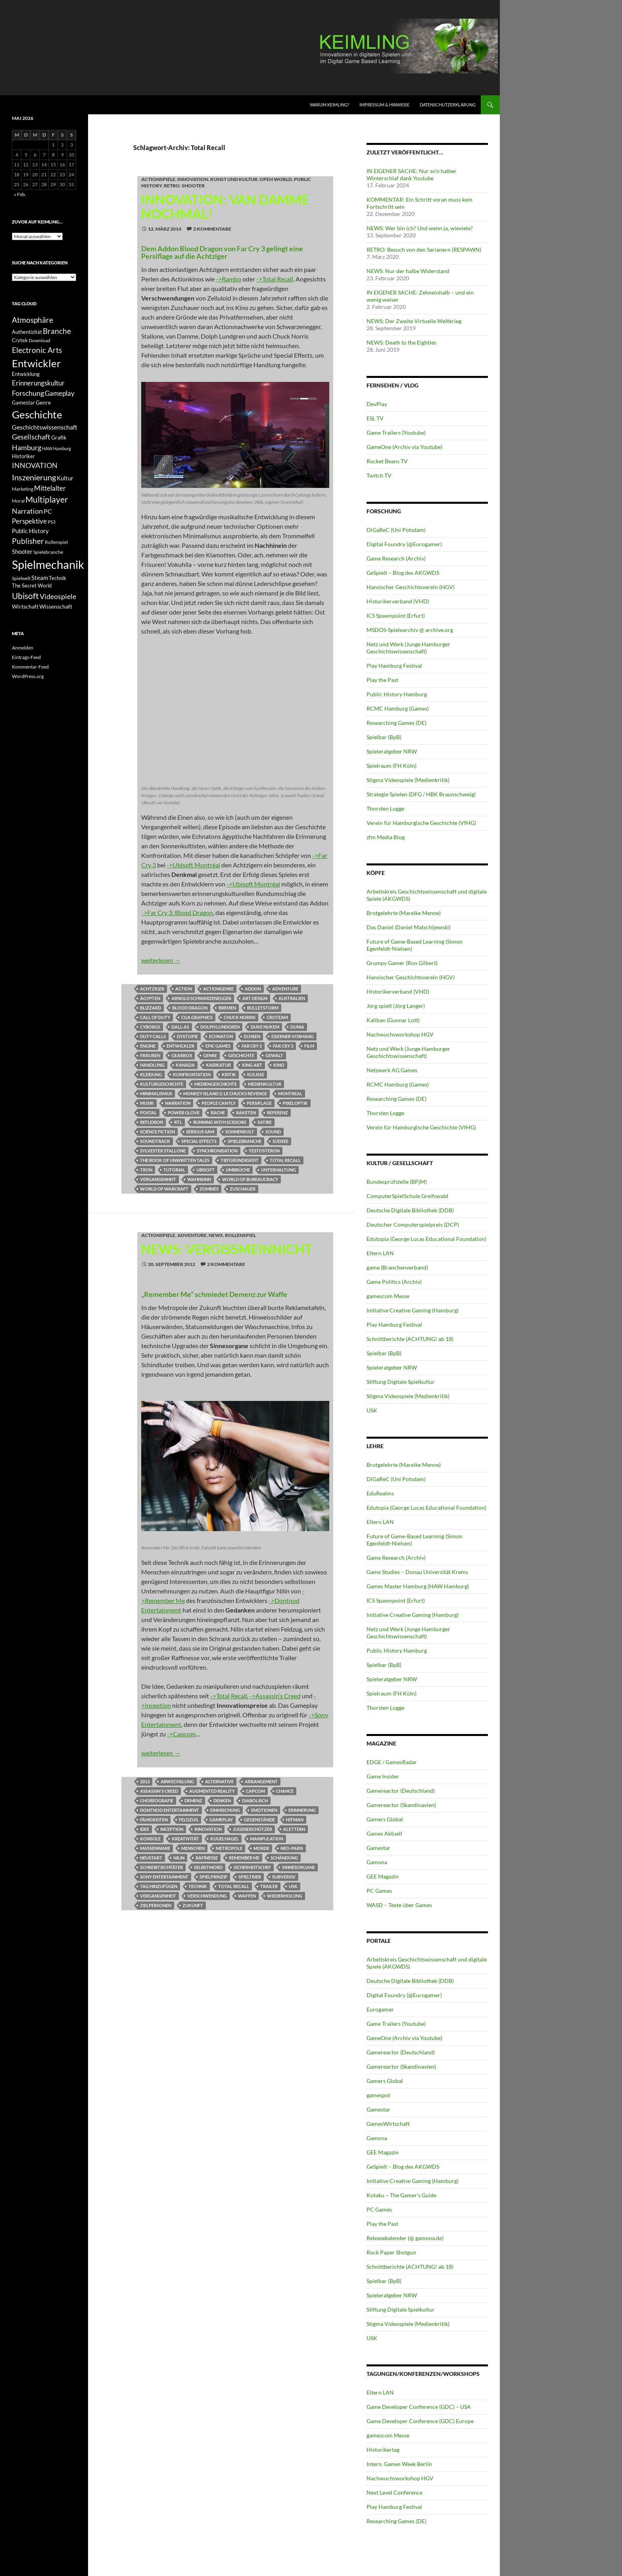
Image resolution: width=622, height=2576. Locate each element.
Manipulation (266, 1838)
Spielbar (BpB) (384, 737)
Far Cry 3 (283, 1045)
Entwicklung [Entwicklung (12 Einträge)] (26, 374)
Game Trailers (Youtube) (396, 432)
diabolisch (255, 1800)
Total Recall (285, 1160)
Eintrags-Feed (26, 657)
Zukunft (192, 1905)
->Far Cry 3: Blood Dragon (177, 912)
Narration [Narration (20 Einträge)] (27, 511)
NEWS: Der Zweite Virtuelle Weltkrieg (414, 321)
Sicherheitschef (252, 1867)
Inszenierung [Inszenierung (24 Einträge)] (34, 477)
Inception (171, 1829)
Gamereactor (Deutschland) (401, 1790)
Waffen (247, 1895)
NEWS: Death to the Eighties (401, 342)
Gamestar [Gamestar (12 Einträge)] (23, 403)
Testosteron (264, 1150)
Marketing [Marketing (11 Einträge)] (22, 489)
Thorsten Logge (385, 808)
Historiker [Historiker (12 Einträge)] (23, 456)
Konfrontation (192, 1074)
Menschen (193, 1848)
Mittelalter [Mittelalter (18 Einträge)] (50, 488)
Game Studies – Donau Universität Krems (417, 1571)
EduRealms (380, 1493)
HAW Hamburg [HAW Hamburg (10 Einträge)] (56, 448)
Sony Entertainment (164, 1876)
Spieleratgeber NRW (392, 751)
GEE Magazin (383, 1876)
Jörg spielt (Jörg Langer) (396, 1005)
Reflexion (151, 1122)
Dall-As (180, 1026)
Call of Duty (155, 1017)
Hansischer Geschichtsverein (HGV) (411, 587)
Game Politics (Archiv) (394, 1281)
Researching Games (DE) (396, 722)
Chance (285, 1791)
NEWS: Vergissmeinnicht (227, 1249)
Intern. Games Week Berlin (399, 2463)
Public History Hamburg (397, 694)
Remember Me (244, 1857)
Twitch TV (379, 475)
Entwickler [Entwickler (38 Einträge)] (36, 363)
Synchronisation (217, 1150)
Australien (291, 998)
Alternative (219, 1781)
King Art (252, 1064)
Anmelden (22, 648)
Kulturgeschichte (161, 1084)
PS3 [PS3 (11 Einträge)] (52, 522)
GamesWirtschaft (388, 2123)
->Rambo (228, 279)
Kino (278, 1064)
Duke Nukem (265, 1026)
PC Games (379, 1890)
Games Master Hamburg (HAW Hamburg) (418, 1586)
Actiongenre (218, 988)
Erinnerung (302, 1810)
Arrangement (261, 1781)
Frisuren (150, 1055)
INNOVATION (192, 179)
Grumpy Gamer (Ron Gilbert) (402, 962)
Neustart (151, 1857)
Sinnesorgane (298, 1867)
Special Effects (199, 1141)
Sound (273, 1131)
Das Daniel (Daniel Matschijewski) (409, 927)
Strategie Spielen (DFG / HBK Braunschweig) (421, 794)
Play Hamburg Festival (394, 665)
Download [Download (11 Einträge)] (39, 340)
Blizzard (150, 1007)
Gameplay (221, 1819)
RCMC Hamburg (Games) (398, 708)
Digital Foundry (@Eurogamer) (404, 544)
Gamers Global (385, 1819)
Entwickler (180, 1045)
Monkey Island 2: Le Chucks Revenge (225, 1093)
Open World (275, 179)
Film (309, 1045)
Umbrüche (238, 1169)
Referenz (277, 1112)
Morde (261, 1848)
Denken (222, 1800)
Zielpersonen (155, 1905)
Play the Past (382, 679)
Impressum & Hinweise (384, 104)
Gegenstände (259, 1819)
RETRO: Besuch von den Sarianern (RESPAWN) (424, 249)
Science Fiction (157, 1131)
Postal (148, 1112)
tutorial (174, 1169)
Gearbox (181, 1055)
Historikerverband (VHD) (398, 601)
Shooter (193, 186)
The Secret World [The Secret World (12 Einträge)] (32, 586)
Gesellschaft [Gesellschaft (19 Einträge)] (31, 437)
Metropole (229, 1848)
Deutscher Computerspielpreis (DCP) (413, 1224)
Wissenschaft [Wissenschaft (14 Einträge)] (55, 606)
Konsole (150, 1838)
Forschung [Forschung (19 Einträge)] (28, 393)
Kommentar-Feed (30, 667)
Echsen (252, 1036)
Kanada (185, 1064)
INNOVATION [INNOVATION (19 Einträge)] (35, 465)
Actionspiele (158, 179)
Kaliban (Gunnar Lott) (393, 1020)
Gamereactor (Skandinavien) (401, 1804)
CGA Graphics (197, 1017)
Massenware (155, 1848)
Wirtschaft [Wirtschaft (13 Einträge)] (25, 606)
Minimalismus (156, 1093)
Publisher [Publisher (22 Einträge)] (28, 540)
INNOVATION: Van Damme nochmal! (225, 206)
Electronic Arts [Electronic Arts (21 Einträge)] (37, 350)
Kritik (229, 1074)
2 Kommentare (212, 229)
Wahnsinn (199, 1179)
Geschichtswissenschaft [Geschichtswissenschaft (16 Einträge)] (44, 427)
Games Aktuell (384, 1833)
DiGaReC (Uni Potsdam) (396, 529)
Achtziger (152, 988)
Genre (210, 1055)
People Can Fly (219, 1103)
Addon (253, 988)
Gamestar (378, 1847)
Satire (264, 1122)
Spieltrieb (249, 1876)
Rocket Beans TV (387, 461)
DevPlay (377, 404)
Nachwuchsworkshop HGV (400, 1034)
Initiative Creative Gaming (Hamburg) (413, 1310)
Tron (146, 1169)
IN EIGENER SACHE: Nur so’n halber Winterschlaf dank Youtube (412, 174)
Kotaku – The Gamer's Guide (401, 2195)
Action (183, 988)
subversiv (284, 1876)
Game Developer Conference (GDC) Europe (420, 2421)
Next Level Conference (394, 2492)
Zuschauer (242, 1188)
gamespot (378, 2095)
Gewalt (274, 1055)
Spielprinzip (213, 1876)
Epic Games (217, 1045)
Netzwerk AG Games (392, 1070)
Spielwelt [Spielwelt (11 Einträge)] (21, 578)
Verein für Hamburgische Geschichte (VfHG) (421, 822)
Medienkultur (264, 1084)
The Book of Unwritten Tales (174, 1160)
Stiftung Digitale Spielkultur (401, 1381)
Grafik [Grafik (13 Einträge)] (58, 437)
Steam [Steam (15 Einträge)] (39, 577)
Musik (147, 1103)
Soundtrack (155, 1141)
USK (293, 1886)
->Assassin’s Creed (275, 1695)
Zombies (209, 1188)
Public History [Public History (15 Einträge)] (30, 530)
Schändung (284, 1857)
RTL (178, 1122)
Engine (148, 1045)
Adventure (285, 988)
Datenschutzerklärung (448, 104)
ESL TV (375, 418)
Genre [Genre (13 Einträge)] (43, 402)
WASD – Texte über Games (399, 1905)
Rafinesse (207, 1857)
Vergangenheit (158, 1179)
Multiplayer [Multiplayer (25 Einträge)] (46, 499)
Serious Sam (200, 1131)
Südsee (280, 1141)
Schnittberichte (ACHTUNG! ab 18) (410, 1338)
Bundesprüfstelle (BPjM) (397, 1181)
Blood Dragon (189, 1007)
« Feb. (20, 194)
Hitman (294, 1819)
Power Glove (184, 1112)
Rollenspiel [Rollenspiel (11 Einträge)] (56, 542)
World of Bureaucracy (250, 1179)
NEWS (216, 1235)
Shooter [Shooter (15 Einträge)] (22, 551)
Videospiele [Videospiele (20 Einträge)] (58, 596)
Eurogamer (380, 2009)
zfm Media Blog (386, 837)
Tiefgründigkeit (240, 1160)
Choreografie (156, 1800)
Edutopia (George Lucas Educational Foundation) (426, 1238)
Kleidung (151, 1074)
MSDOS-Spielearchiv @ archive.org (410, 629)
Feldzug (188, 1819)
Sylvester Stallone (163, 1150)
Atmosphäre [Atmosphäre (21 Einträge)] (32, 319)
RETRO (172, 186)
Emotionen (264, 1810)
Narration (177, 1103)
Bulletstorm (262, 1007)
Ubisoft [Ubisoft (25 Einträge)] (25, 596)
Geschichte (241, 1055)
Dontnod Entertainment (169, 1810)
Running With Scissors (219, 1122)
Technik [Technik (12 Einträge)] (57, 578)
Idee (144, 1829)
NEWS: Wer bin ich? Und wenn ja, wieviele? (420, 228)
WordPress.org (28, 676)
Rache (218, 1112)
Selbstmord (208, 1867)
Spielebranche (244, 1141)
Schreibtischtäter (161, 1867)
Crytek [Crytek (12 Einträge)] (20, 340)
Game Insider (383, 1776)
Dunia (297, 1026)
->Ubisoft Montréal (193, 865)
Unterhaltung (278, 1169)
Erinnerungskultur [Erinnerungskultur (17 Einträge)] (38, 383)
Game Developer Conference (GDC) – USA (419, 2406)
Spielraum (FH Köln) (392, 765)
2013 (145, 1781)
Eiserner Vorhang (292, 1036)
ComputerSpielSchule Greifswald (407, 1196)
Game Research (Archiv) (396, 558)
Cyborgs (150, 1026)
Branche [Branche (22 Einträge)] (57, 330)
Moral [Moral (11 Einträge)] (18, 501)
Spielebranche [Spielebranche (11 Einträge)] (48, 552)
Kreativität (185, 1838)
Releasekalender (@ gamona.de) (405, 2238)
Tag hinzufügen (158, 1886)
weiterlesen (160, 960)
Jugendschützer (252, 1829)
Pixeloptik (295, 1103)
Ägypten (150, 998)
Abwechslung (177, 1781)
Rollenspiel (240, 1235)
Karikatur (218, 1064)
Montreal (290, 1093)
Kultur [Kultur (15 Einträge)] (65, 478)
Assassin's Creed (159, 1791)
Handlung (152, 1064)
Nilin (178, 1857)
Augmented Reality (212, 1791)
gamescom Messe (388, 1296)
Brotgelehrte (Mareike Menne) (404, 912)
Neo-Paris (291, 1848)
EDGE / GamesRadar (392, 1762)
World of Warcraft (164, 1188)
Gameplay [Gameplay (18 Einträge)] (60, 393)
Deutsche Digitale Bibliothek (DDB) (410, 1210)
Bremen (227, 1007)
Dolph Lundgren (220, 1026)
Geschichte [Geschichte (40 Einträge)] (37, 414)
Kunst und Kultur (233, 179)
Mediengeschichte (215, 1084)
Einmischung (225, 1810)
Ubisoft (205, 1169)
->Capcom (181, 1734)
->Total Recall (274, 279)
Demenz (193, 1800)
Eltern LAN (380, 1253)
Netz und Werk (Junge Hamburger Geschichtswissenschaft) (408, 648)
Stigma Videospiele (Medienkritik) (408, 779)
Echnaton (221, 1036)
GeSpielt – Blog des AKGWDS (403, 572)
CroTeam (277, 1017)
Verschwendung (207, 1895)
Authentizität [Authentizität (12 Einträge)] (27, 332)
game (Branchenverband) (397, 1267)
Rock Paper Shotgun (391, 2252)
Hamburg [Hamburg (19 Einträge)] (26, 447)
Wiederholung (284, 1895)
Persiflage (259, 1103)
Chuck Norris (239, 1017)
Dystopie (187, 1036)
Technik (197, 1886)
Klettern (294, 1829)
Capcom (255, 1791)
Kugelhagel (224, 1838)
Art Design (254, 998)
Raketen (246, 1112)
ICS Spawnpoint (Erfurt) (396, 615)
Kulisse (255, 1074)
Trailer (269, 1886)
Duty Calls (153, 1036)
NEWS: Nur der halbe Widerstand (408, 271)
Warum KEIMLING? (329, 104)
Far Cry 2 (252, 1045)
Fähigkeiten (154, 1819)
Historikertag (383, 2449)
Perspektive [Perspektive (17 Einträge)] (29, 521)
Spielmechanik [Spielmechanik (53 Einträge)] (48, 564)
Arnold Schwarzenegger (201, 998)
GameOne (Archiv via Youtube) (404, 446)
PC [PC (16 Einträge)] (48, 511)
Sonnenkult (239, 1131)
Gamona (377, 1862)
